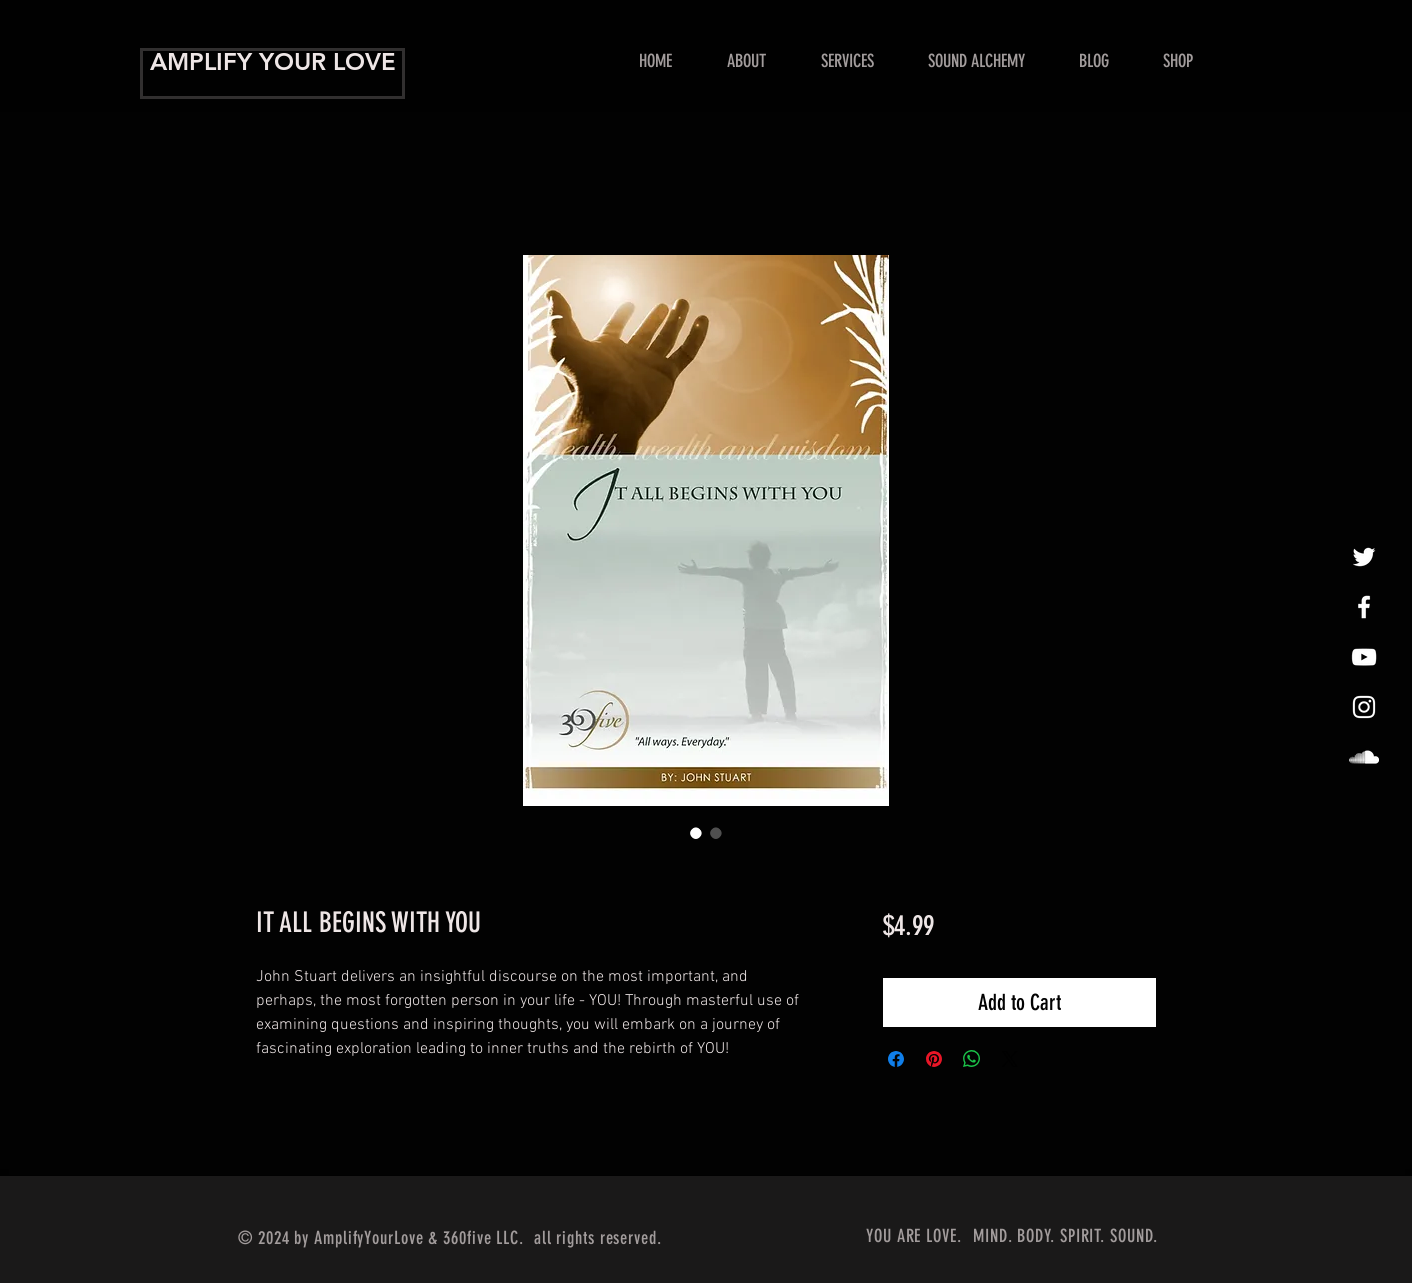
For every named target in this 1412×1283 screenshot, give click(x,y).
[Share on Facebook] (896, 1059)
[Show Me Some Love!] (1364, 657)
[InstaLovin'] (1364, 707)
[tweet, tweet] (1364, 557)
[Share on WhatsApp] (972, 1059)
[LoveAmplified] (1364, 757)
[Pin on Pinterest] (934, 1059)
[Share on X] (1010, 1059)
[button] (847, 61)
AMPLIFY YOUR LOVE (273, 61)
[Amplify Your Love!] (1364, 607)
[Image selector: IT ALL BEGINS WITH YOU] (696, 833)
